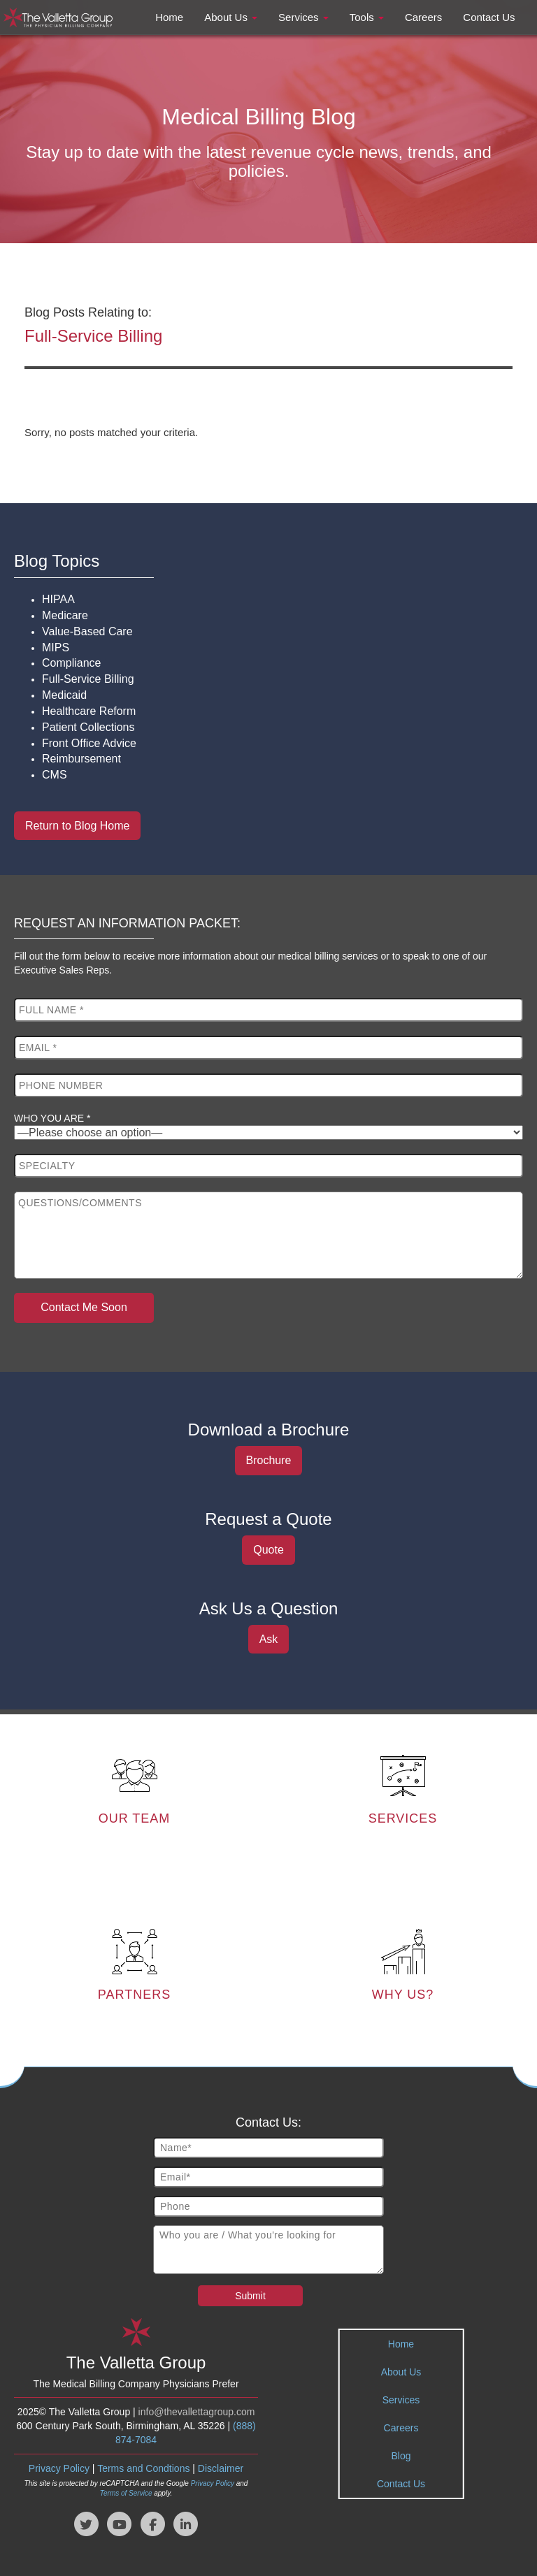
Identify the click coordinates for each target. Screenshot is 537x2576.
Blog (400, 2453)
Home (401, 2341)
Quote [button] (268, 1550)
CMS (54, 775)
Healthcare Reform (89, 711)
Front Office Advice (89, 743)
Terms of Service (126, 2490)
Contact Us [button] (489, 17)
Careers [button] (423, 17)
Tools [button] (367, 17)
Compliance (71, 663)
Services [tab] (401, 2397)
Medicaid (64, 695)
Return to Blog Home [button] (77, 826)
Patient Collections (88, 727)
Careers (401, 2425)
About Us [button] (230, 17)
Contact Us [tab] (401, 2481)
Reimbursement (81, 759)
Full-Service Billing (88, 679)
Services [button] (303, 17)
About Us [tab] (401, 2369)
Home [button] (169, 17)
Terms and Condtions (143, 2465)
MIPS (55, 647)
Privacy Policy (59, 2465)
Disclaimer (220, 2465)
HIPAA (58, 599)
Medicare (65, 615)
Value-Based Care (87, 631)
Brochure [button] (269, 1460)
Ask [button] (268, 1639)
